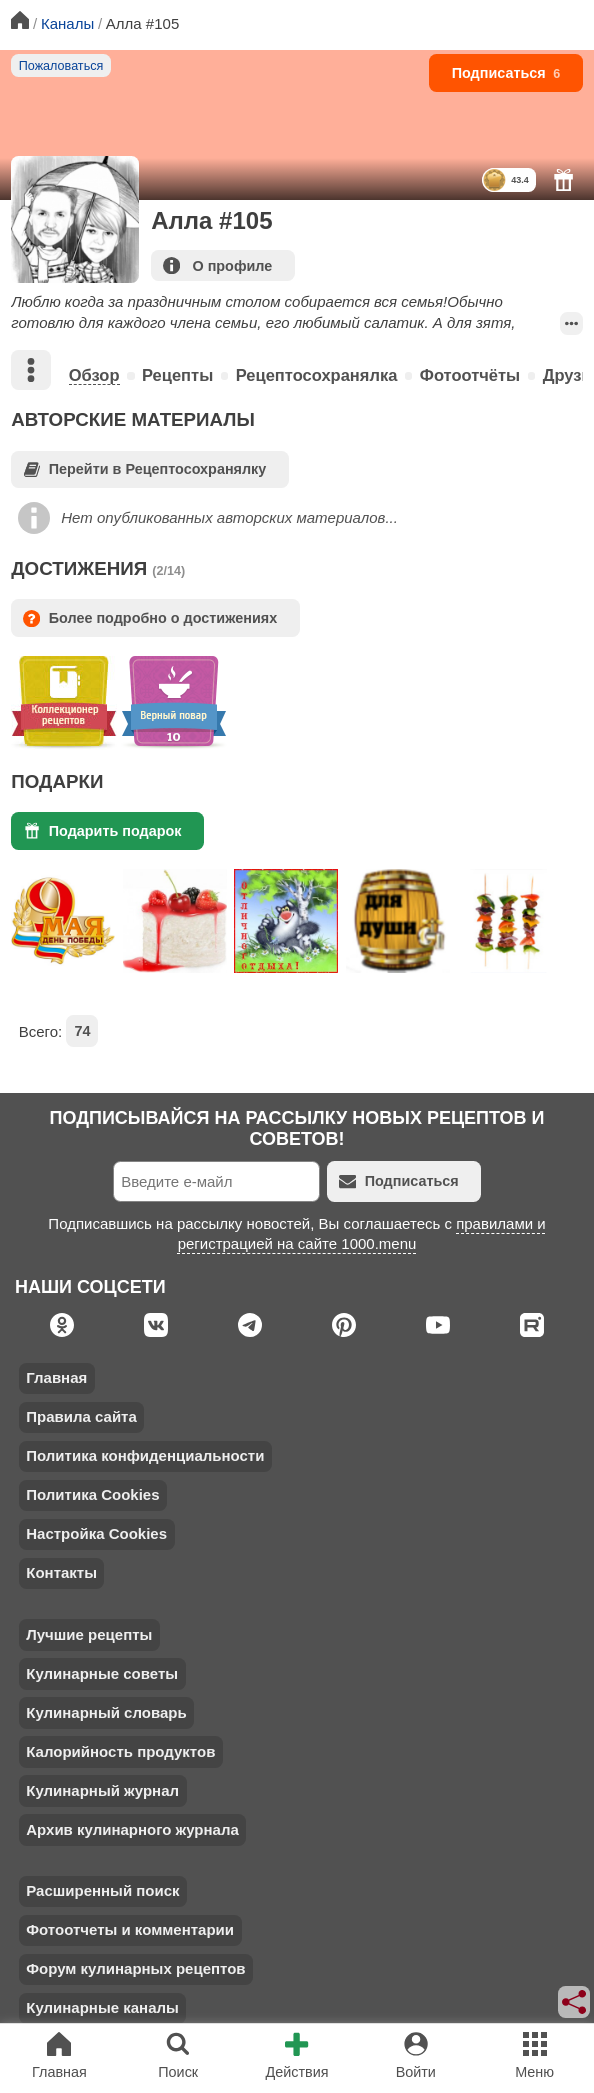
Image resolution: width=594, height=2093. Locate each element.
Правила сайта (81, 1416)
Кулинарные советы (102, 1673)
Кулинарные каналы (102, 2007)
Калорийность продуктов (120, 1751)
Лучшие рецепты (89, 1634)
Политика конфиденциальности (145, 1455)
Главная (56, 1377)
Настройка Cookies (96, 1533)
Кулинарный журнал (102, 1790)
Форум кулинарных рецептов (135, 1968)
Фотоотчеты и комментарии (130, 1929)
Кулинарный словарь (106, 1712)
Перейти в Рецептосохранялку (145, 469)
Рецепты (177, 375)
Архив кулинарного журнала (132, 1829)
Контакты (61, 1572)
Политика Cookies (92, 1494)
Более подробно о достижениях (150, 618)
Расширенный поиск (102, 1890)
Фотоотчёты (470, 375)
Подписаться (506, 73)
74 (82, 1031)
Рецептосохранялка (317, 375)
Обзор (94, 375)
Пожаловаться (61, 66)
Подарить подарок (102, 830)
